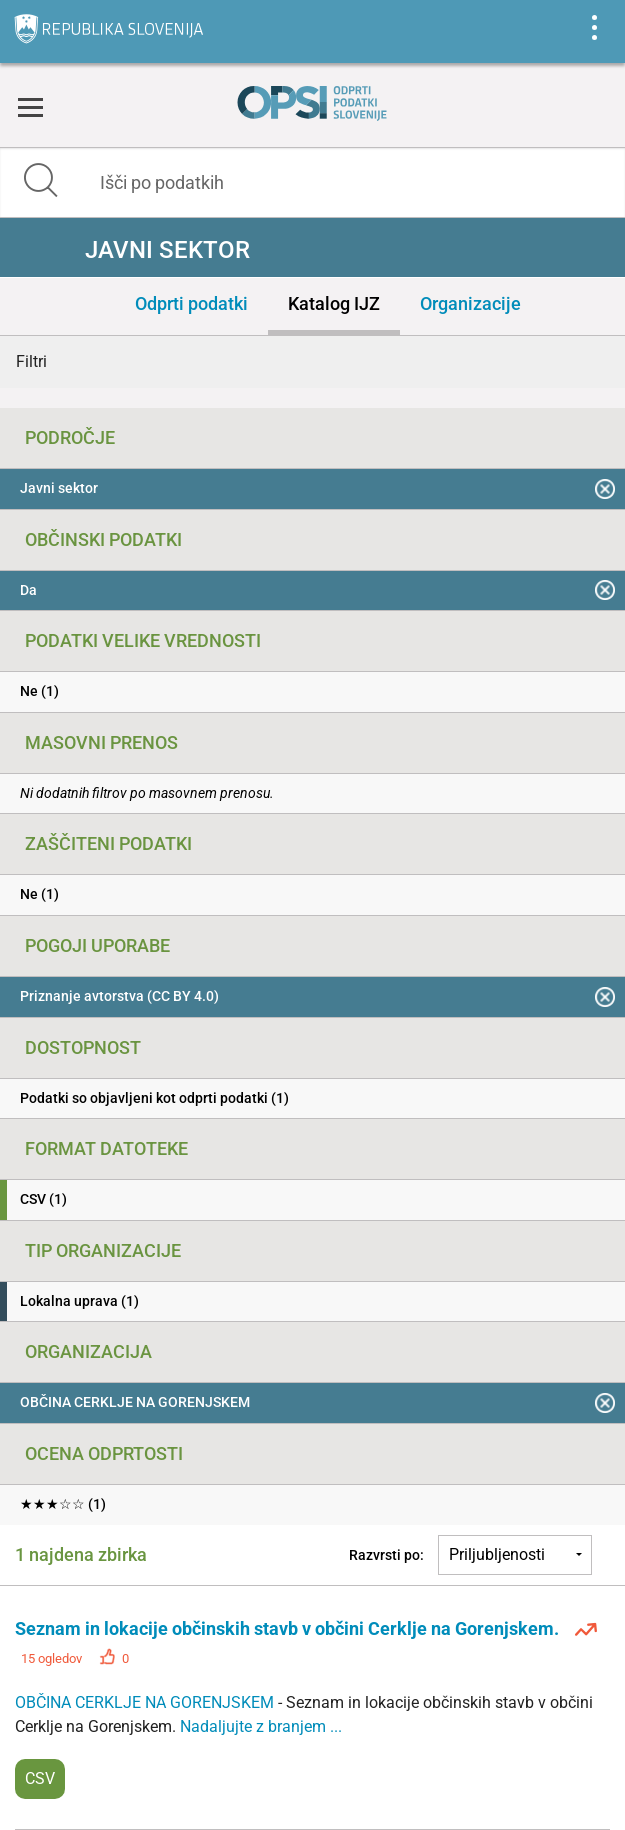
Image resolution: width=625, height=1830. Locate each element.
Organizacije (470, 303)
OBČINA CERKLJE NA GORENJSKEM (146, 1702)
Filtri (31, 361)
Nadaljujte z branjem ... (261, 1726)
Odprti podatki (191, 303)
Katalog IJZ (334, 303)
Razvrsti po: (386, 1555)
